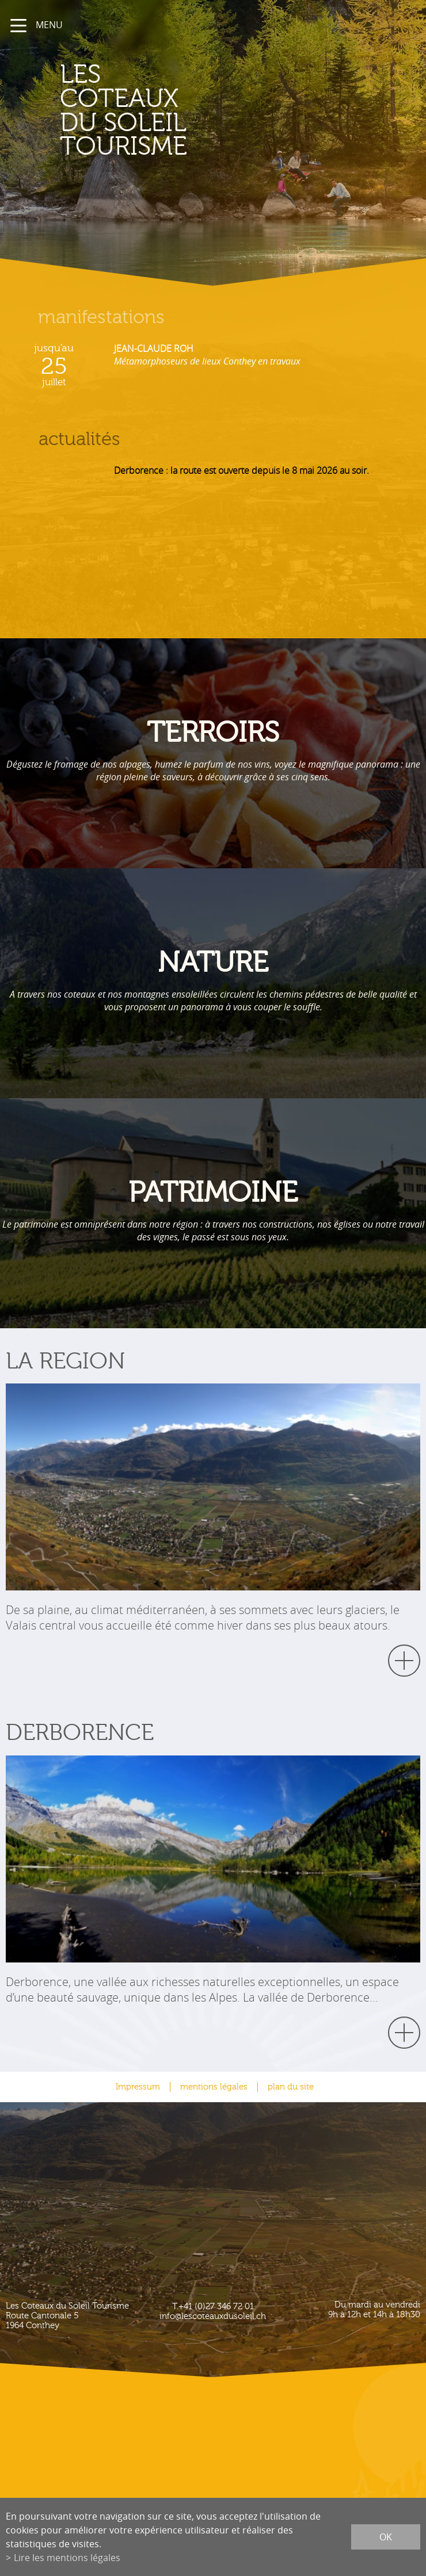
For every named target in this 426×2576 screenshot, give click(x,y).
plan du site (291, 2087)
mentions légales (214, 2087)
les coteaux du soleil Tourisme (123, 111)
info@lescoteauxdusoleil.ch (212, 2316)
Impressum (138, 2087)
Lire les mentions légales (67, 2557)
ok (385, 2537)
